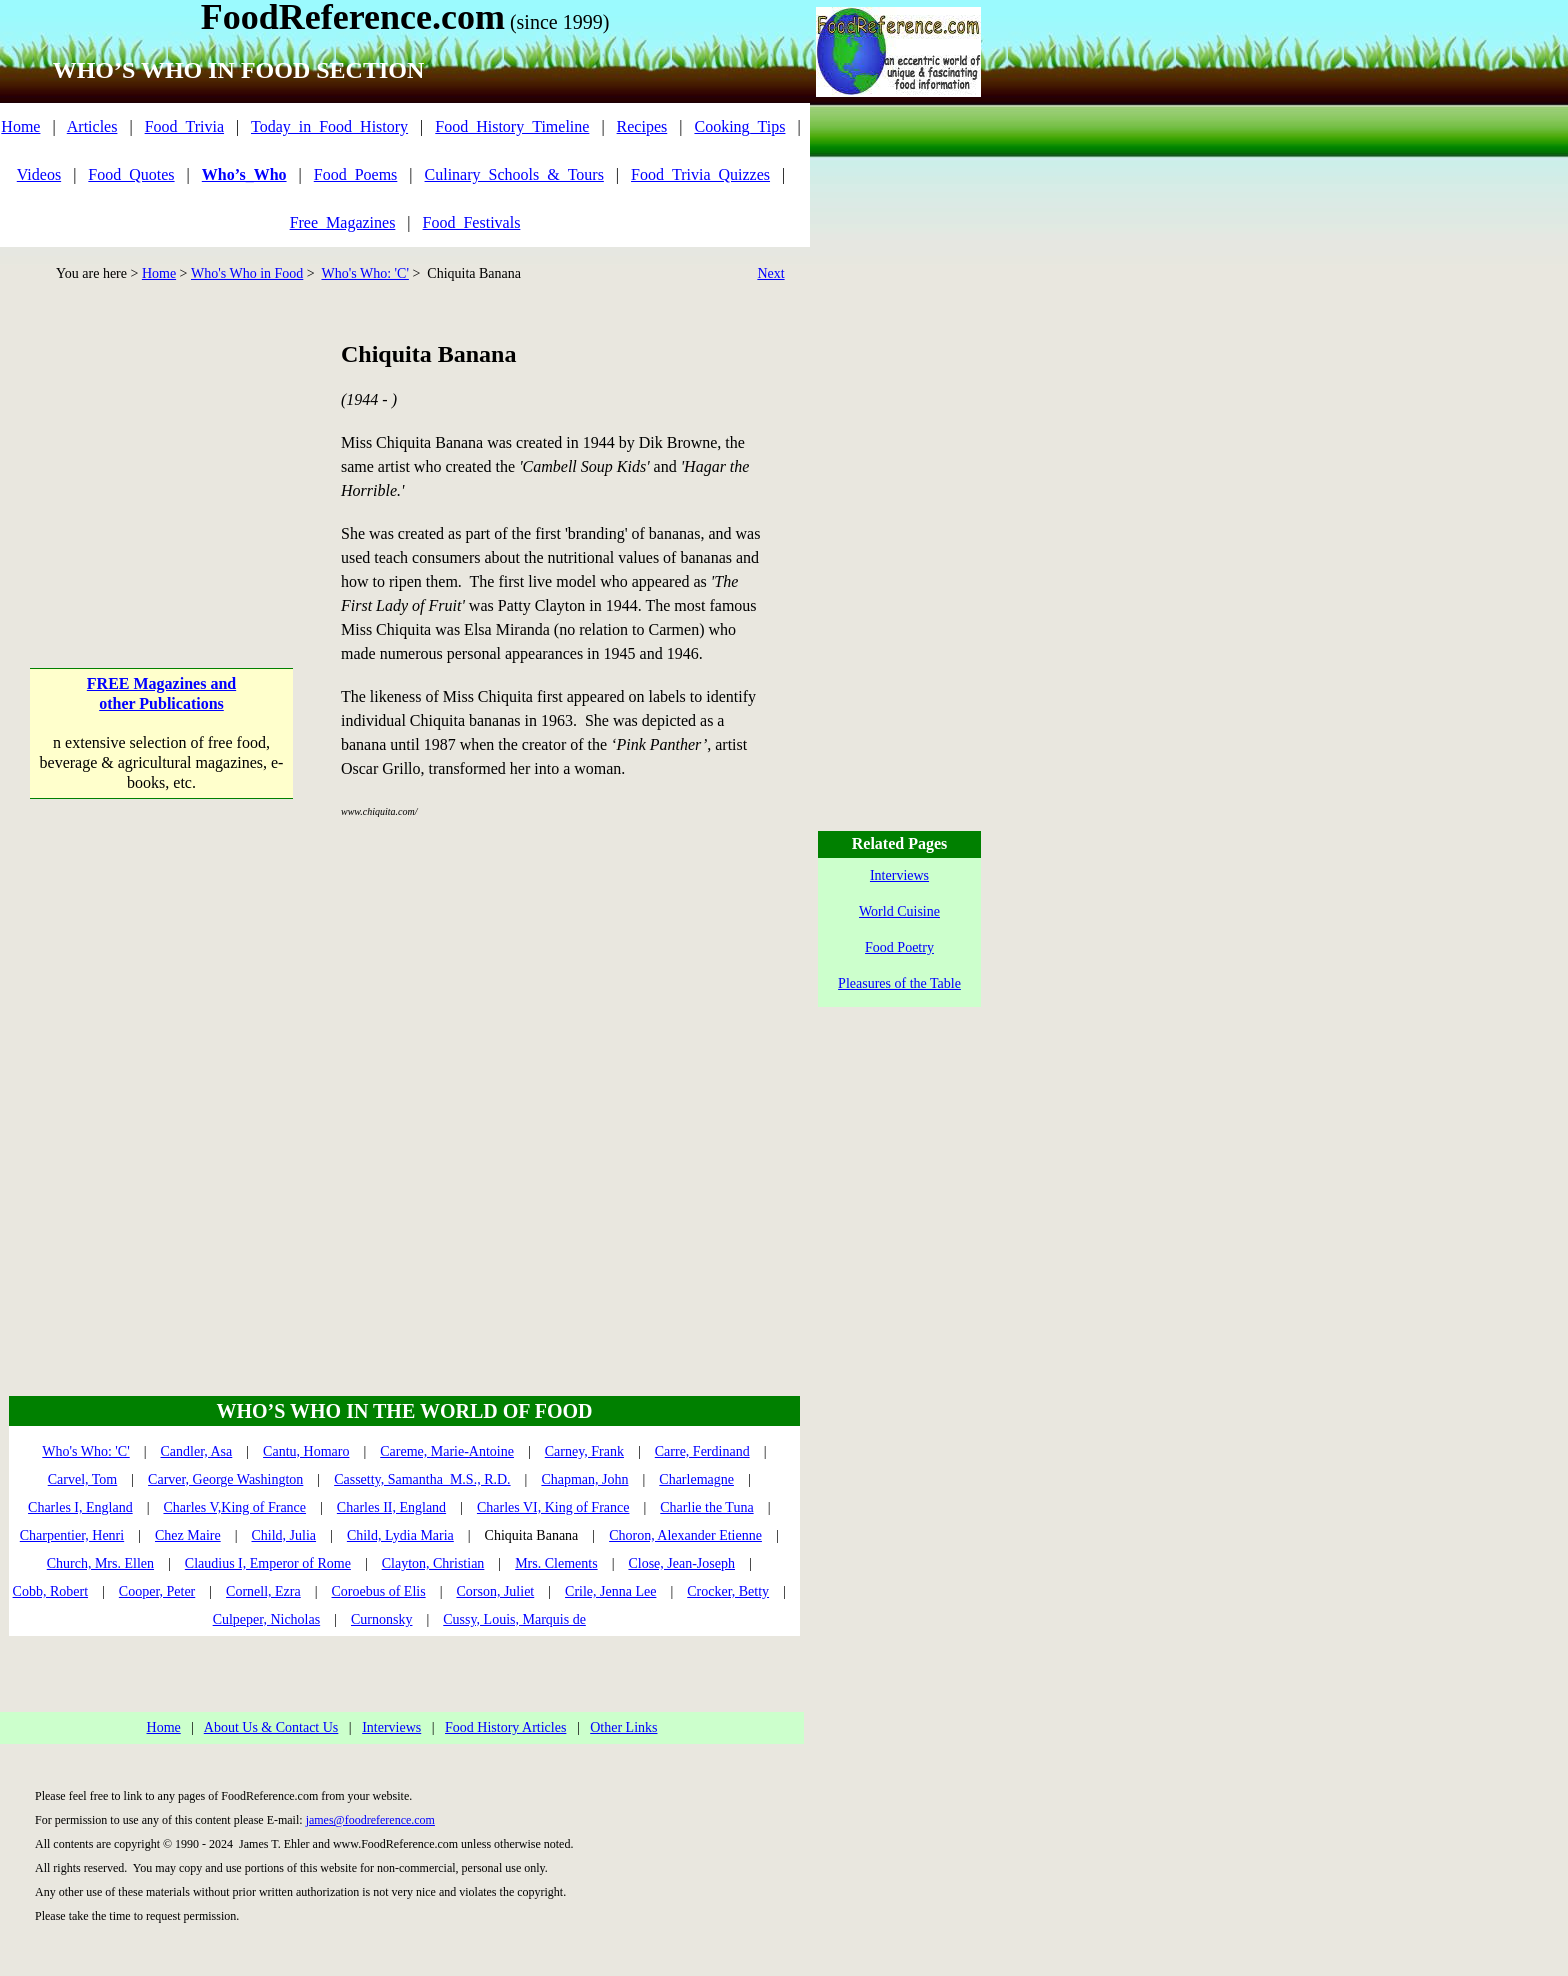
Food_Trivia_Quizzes (700, 174)
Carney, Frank (584, 1451)
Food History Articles (505, 1727)
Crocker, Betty (728, 1591)
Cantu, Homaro (306, 1451)
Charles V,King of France (234, 1507)
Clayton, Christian (433, 1563)
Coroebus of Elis (379, 1591)
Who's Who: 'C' (364, 273)
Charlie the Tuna (706, 1507)
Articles (92, 126)
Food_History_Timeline (512, 126)
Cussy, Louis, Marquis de (514, 1619)
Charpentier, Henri (72, 1535)
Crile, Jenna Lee (610, 1591)
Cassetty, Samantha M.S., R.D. (422, 1479)
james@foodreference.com (370, 1820)
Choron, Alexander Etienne (685, 1535)
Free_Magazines (343, 222)
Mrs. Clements (556, 1563)
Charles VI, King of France (553, 1507)
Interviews (391, 1727)
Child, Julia (284, 1535)
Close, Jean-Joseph (681, 1563)
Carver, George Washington (225, 1479)
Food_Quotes (131, 174)
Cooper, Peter (157, 1591)
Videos (39, 174)
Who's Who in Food (247, 273)
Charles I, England (80, 1507)
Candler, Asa (197, 1451)
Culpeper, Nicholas (267, 1619)
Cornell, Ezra (263, 1591)
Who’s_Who (244, 174)
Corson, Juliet (495, 1591)
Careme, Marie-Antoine (447, 1451)
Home (20, 126)
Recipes (642, 126)
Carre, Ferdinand (702, 1451)
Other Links (623, 1727)
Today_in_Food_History (329, 126)
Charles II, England (391, 1507)
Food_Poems (356, 174)
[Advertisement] (161, 463)
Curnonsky (381, 1619)
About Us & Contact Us (271, 1727)
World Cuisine (899, 911)
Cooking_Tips (739, 126)
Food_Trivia (184, 126)
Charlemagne (696, 1479)
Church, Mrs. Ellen (100, 1563)
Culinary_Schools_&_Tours (514, 174)
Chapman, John (584, 1479)
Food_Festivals (472, 222)
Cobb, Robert (50, 1591)
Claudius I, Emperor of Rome (268, 1563)
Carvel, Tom (83, 1479)
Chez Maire (188, 1535)
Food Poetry (899, 947)
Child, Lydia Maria (400, 1535)
